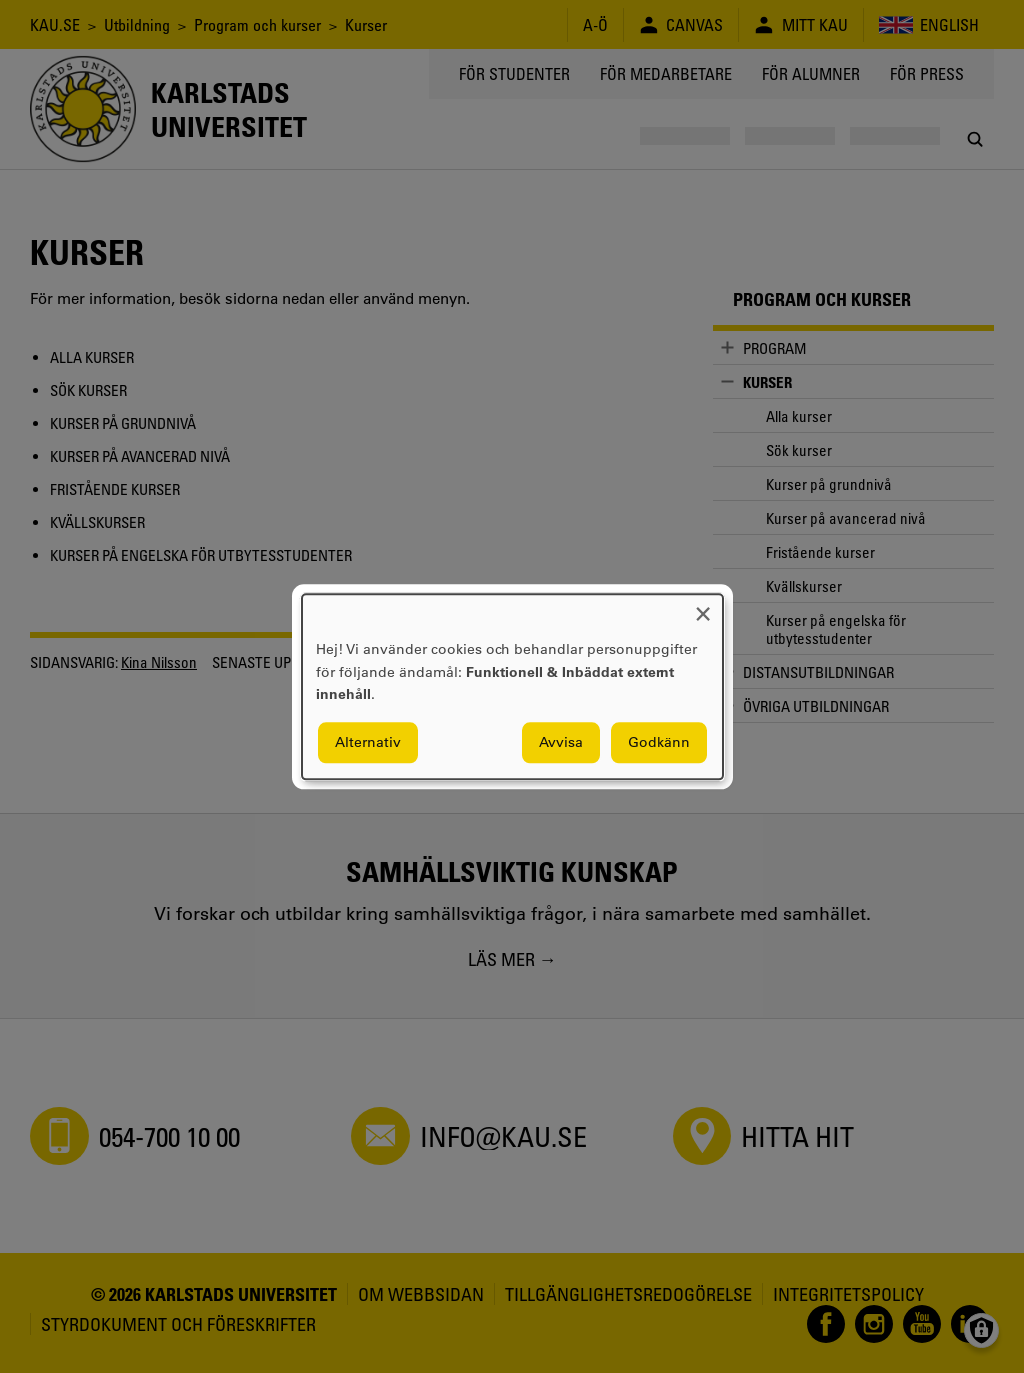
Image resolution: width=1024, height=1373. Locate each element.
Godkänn (659, 742)
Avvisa (561, 742)
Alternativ (368, 742)
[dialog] (512, 686)
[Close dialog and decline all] (703, 606)
